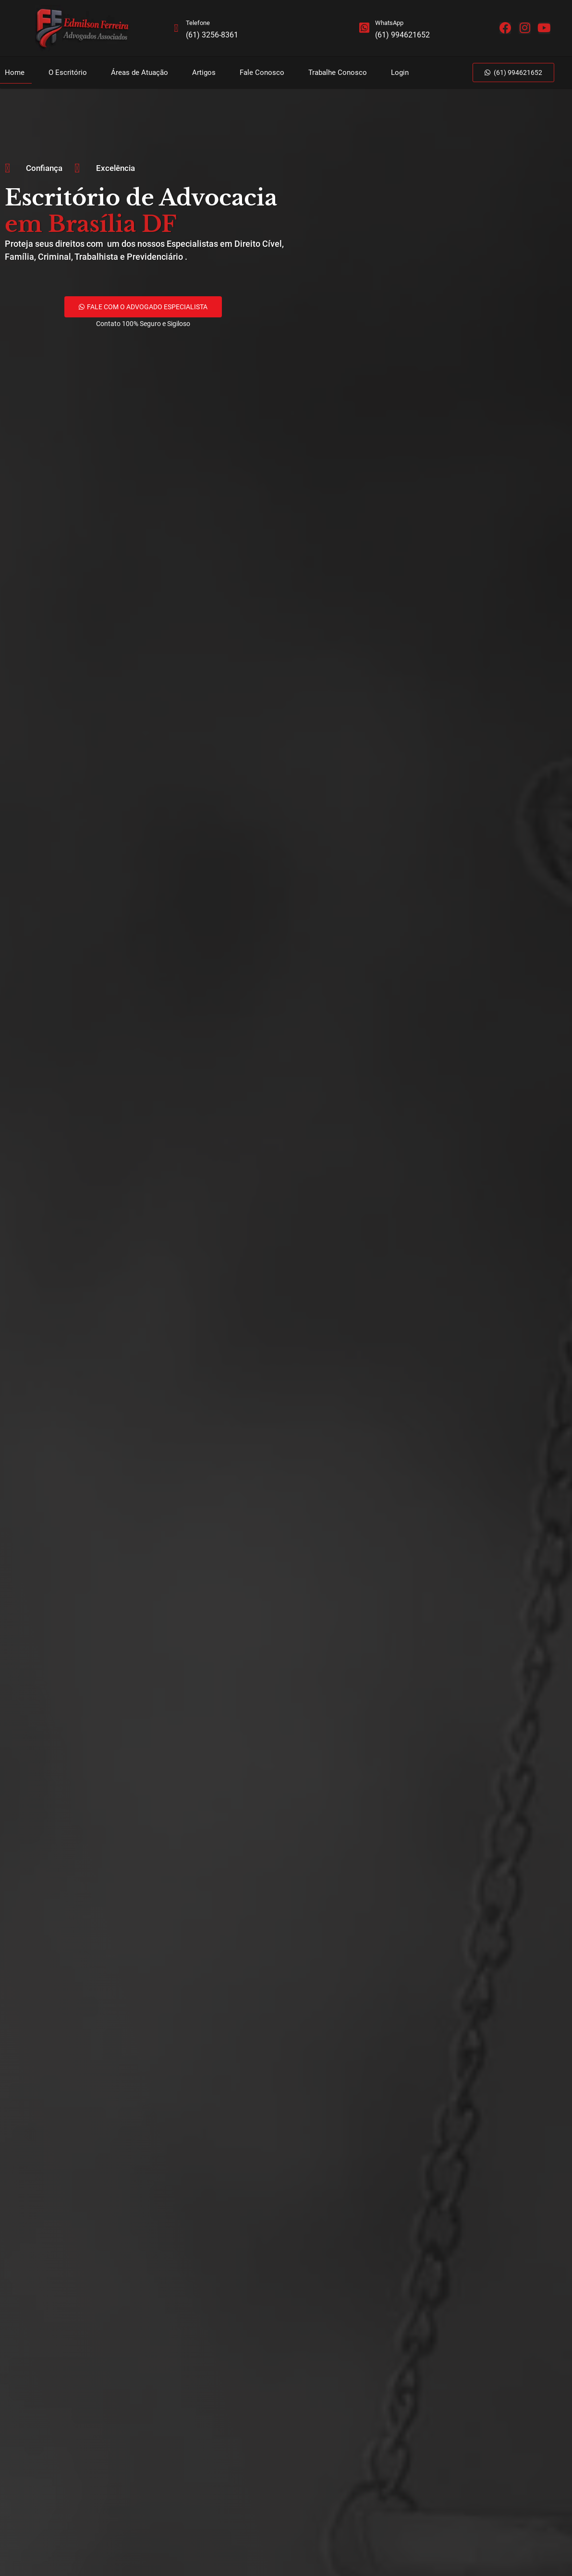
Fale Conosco (262, 72)
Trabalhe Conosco (337, 72)
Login (400, 72)
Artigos (204, 72)
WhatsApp (390, 22)
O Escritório (68, 72)
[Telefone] (176, 28)
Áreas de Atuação (139, 72)
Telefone (198, 22)
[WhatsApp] (365, 28)
